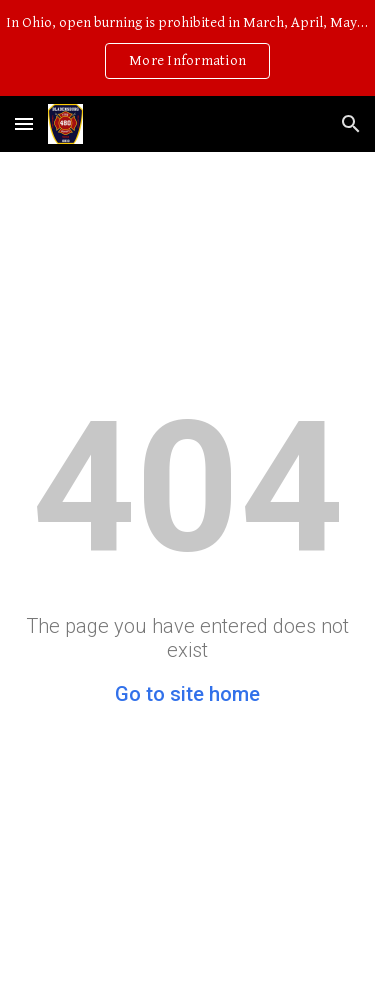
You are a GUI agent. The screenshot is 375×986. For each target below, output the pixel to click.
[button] (24, 123)
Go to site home (187, 694)
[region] (187, 48)
